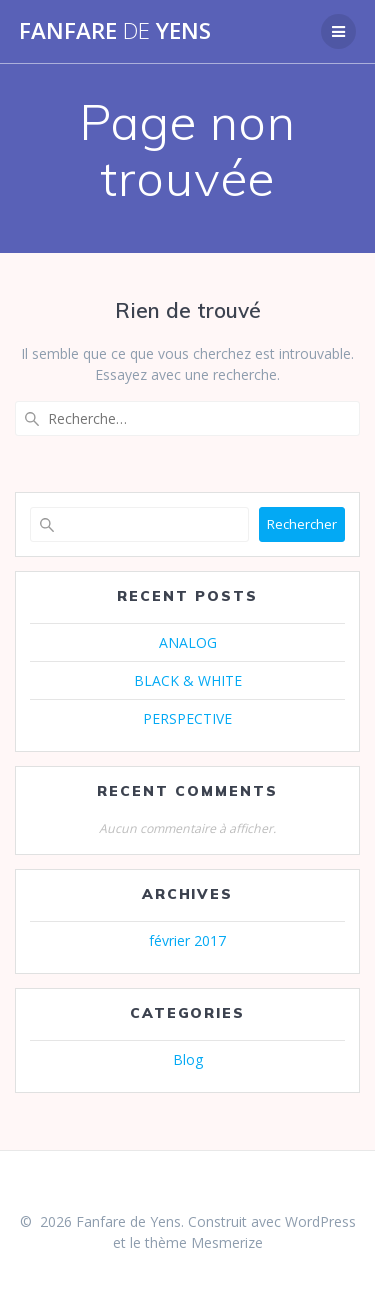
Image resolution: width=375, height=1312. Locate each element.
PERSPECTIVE (187, 718)
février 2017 (187, 940)
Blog (188, 1059)
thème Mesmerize (204, 1242)
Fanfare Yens (115, 31)
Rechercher (302, 524)
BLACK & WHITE (188, 680)
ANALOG (188, 642)
